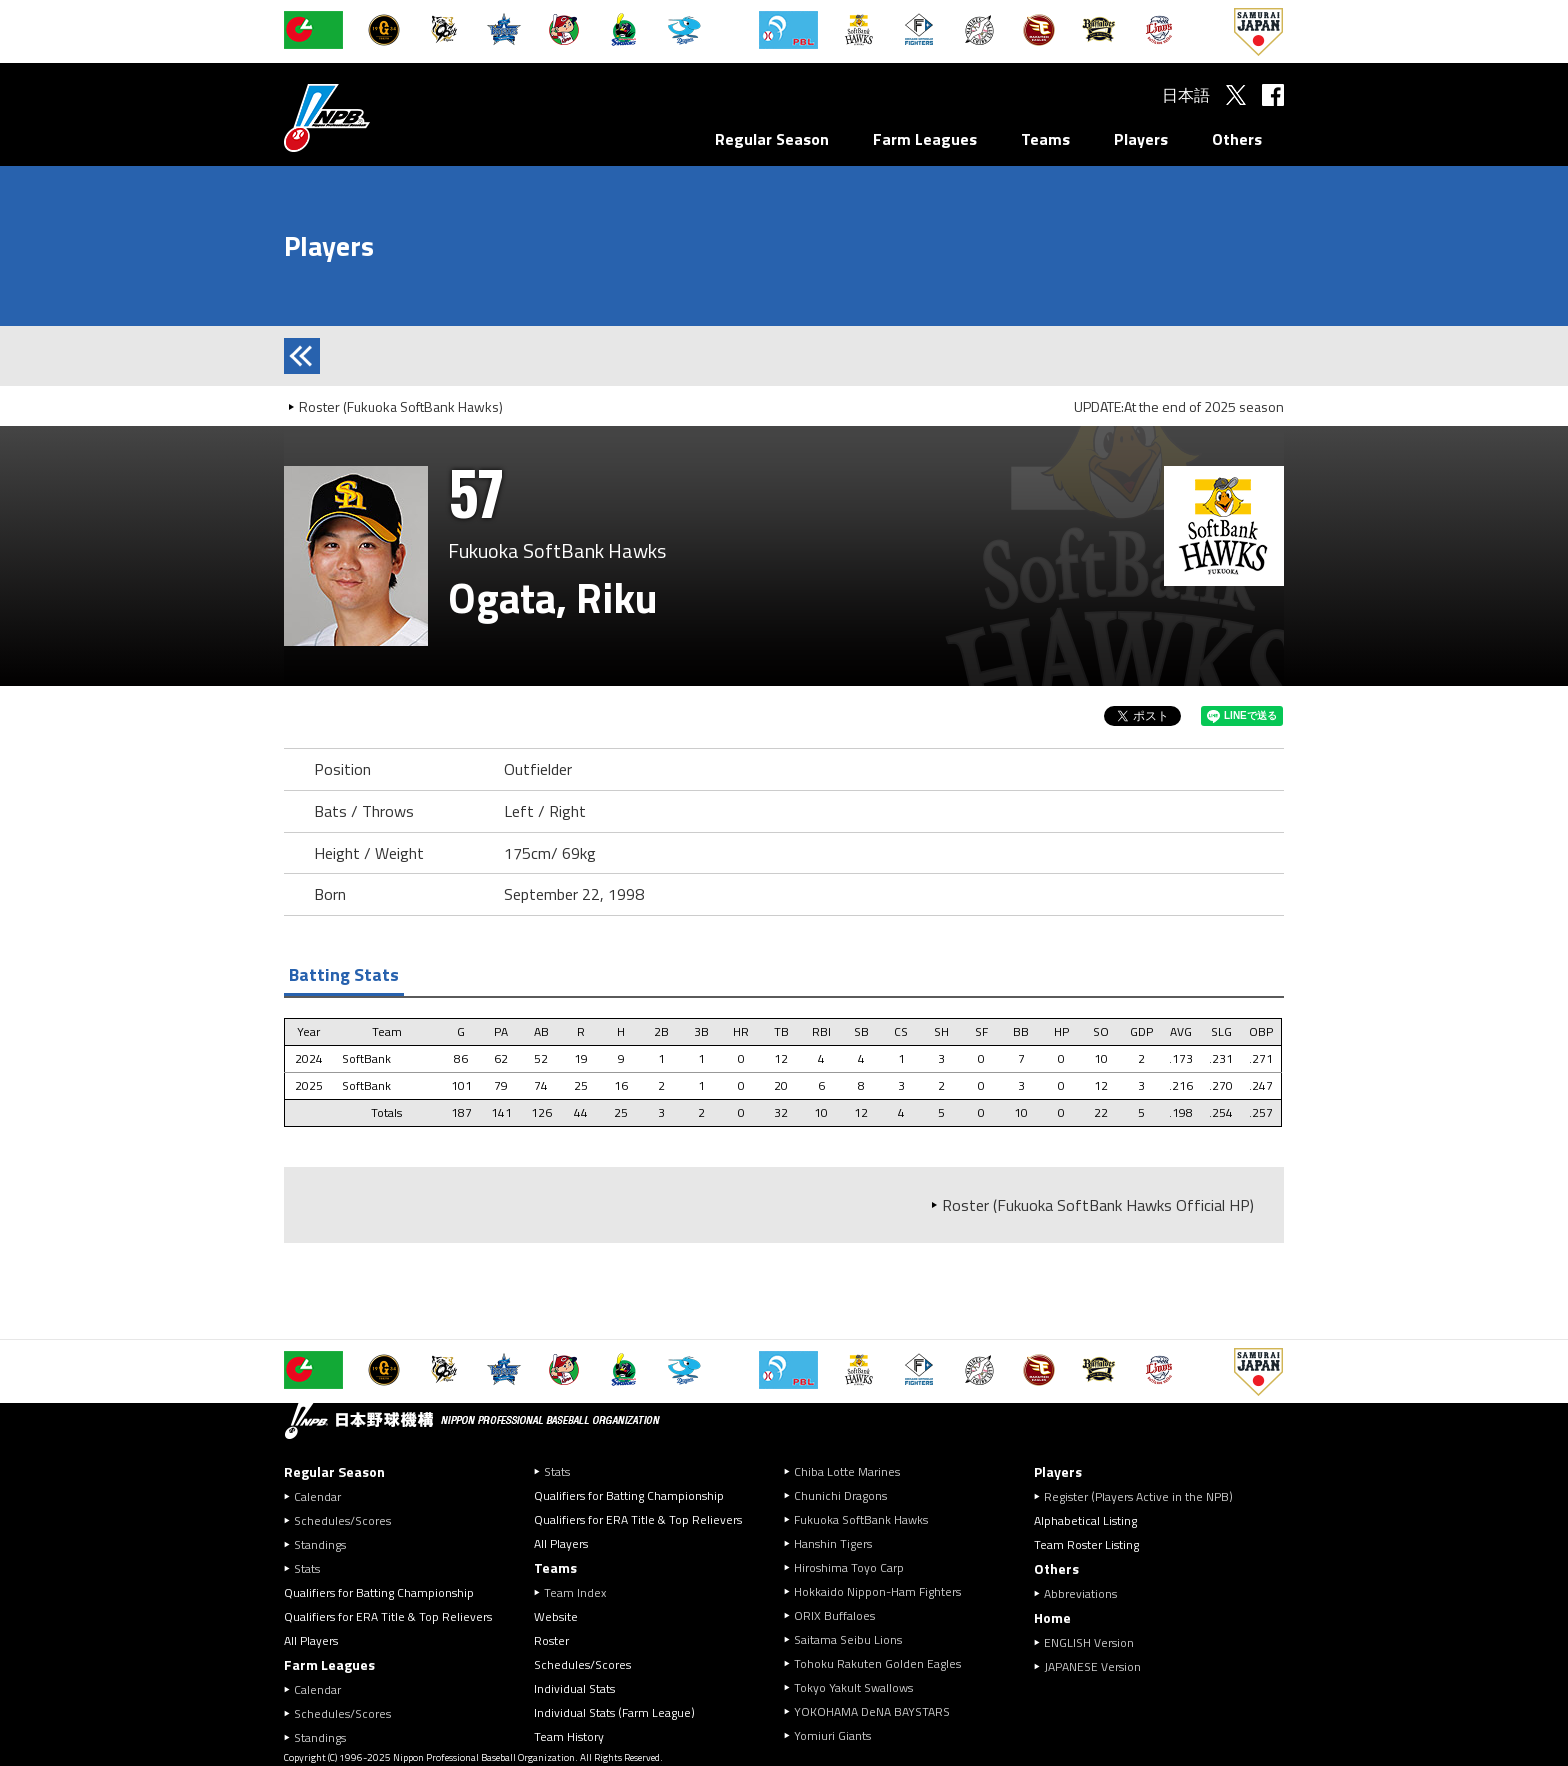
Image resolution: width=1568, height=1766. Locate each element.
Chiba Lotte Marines (847, 1471)
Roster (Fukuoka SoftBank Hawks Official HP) (1098, 1205)
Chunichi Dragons (840, 1495)
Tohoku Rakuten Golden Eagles (877, 1663)
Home (1052, 1617)
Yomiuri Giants (832, 1735)
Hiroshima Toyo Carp (849, 1567)
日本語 (1186, 95)
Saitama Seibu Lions (848, 1639)
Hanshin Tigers (833, 1543)
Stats (307, 1568)
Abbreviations (1080, 1593)
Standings (320, 1544)
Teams (1045, 139)
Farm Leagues (925, 139)
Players (1141, 139)
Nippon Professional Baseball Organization (377, 117)
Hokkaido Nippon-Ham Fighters (877, 1591)
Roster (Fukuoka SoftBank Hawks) (401, 406)
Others (1237, 139)
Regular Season (772, 139)
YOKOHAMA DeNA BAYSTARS (872, 1711)
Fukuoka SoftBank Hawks (861, 1519)
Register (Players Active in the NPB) (1144, 1496)
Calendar (317, 1496)
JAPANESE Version (1092, 1666)
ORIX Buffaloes (834, 1615)
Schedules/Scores (342, 1520)
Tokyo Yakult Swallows (853, 1687)
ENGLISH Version (1089, 1642)
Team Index (575, 1592)
